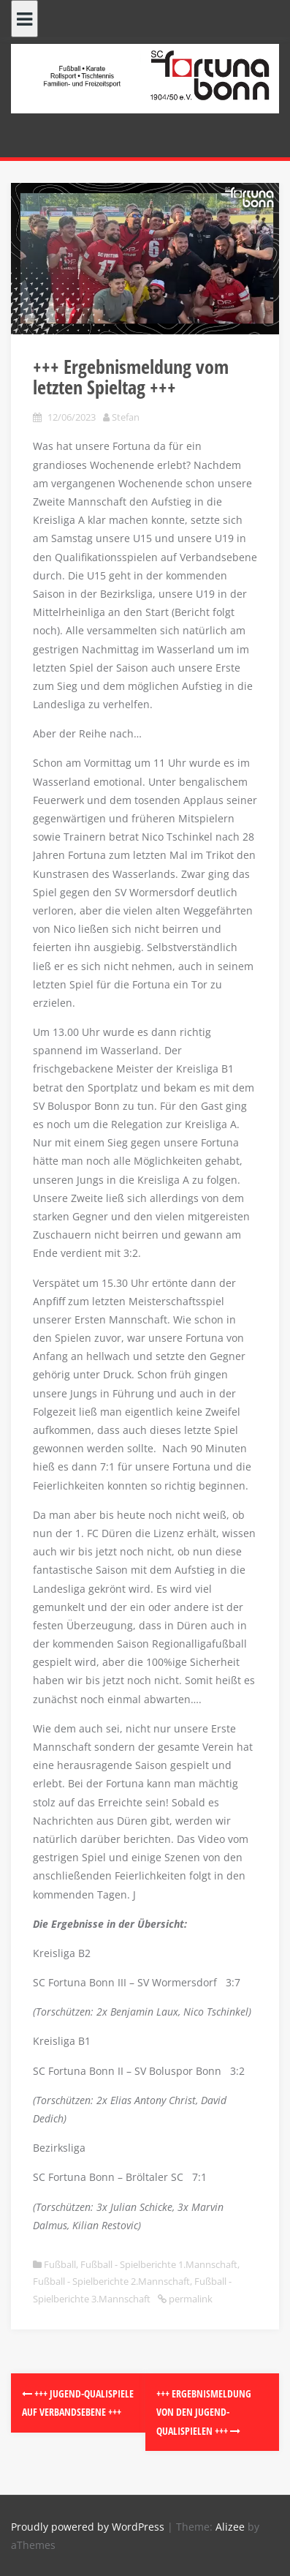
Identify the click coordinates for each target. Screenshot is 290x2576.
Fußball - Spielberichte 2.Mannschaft (111, 2281)
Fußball (60, 2264)
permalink (190, 2298)
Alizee (230, 2527)
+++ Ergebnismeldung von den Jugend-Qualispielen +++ (203, 2412)
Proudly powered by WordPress (87, 2527)
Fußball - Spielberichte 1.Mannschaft (158, 2264)
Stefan (126, 417)
